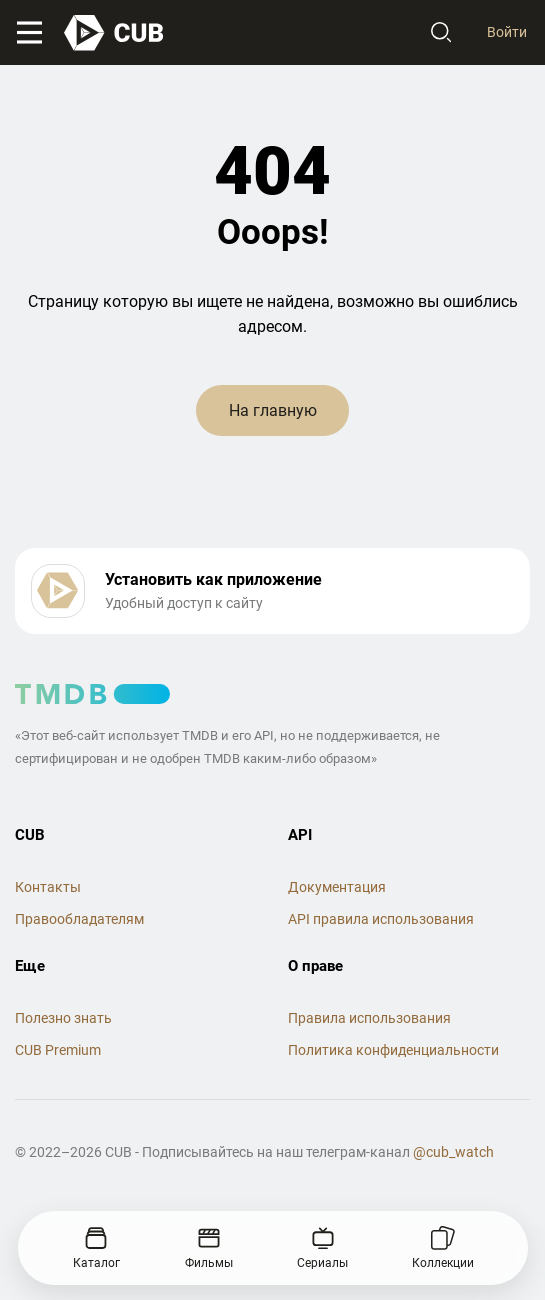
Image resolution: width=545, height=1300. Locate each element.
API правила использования (381, 919)
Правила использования (369, 1018)
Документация (337, 887)
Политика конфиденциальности (393, 1050)
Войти (507, 32)
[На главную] (115, 33)
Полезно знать (63, 1018)
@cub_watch (453, 1152)
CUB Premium (58, 1050)
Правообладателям (79, 919)
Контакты (48, 887)
